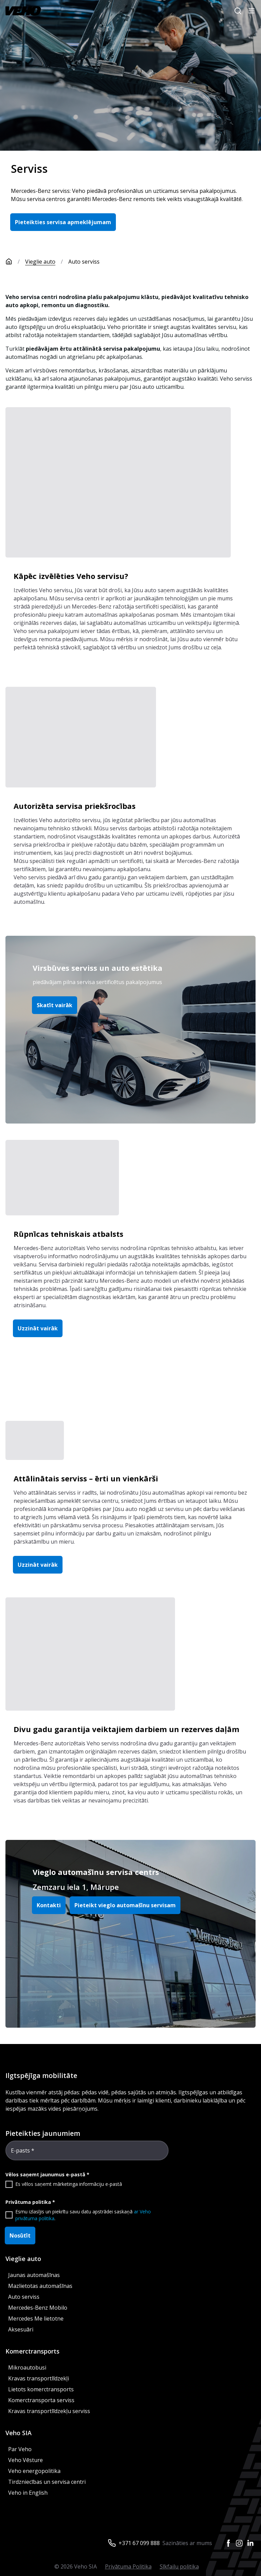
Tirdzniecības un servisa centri (47, 2482)
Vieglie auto (40, 261)
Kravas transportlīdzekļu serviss (49, 2411)
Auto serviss (23, 2296)
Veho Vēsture (25, 2460)
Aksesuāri (20, 2329)
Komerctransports (32, 2351)
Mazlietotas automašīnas (40, 2286)
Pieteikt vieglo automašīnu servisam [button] (125, 1905)
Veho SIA (18, 2433)
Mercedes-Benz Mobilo (37, 2307)
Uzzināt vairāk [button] (38, 1328)
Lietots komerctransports (41, 2389)
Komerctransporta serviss (41, 2400)
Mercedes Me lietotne (36, 2318)
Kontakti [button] (49, 1905)
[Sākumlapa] (15, 261)
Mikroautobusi (27, 2367)
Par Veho (20, 2449)
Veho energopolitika (34, 2471)
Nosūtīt (20, 2235)
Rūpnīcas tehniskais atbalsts (68, 1234)
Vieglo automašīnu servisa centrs (96, 1872)
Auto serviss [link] (84, 261)
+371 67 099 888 (139, 2543)
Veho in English (28, 2492)
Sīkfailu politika (179, 2566)
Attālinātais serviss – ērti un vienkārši (86, 1478)
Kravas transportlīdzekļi (38, 2378)
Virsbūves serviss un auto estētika (97, 968)
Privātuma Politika (128, 2566)
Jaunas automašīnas (34, 2275)
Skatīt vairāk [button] (54, 1005)
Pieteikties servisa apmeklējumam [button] (63, 222)
